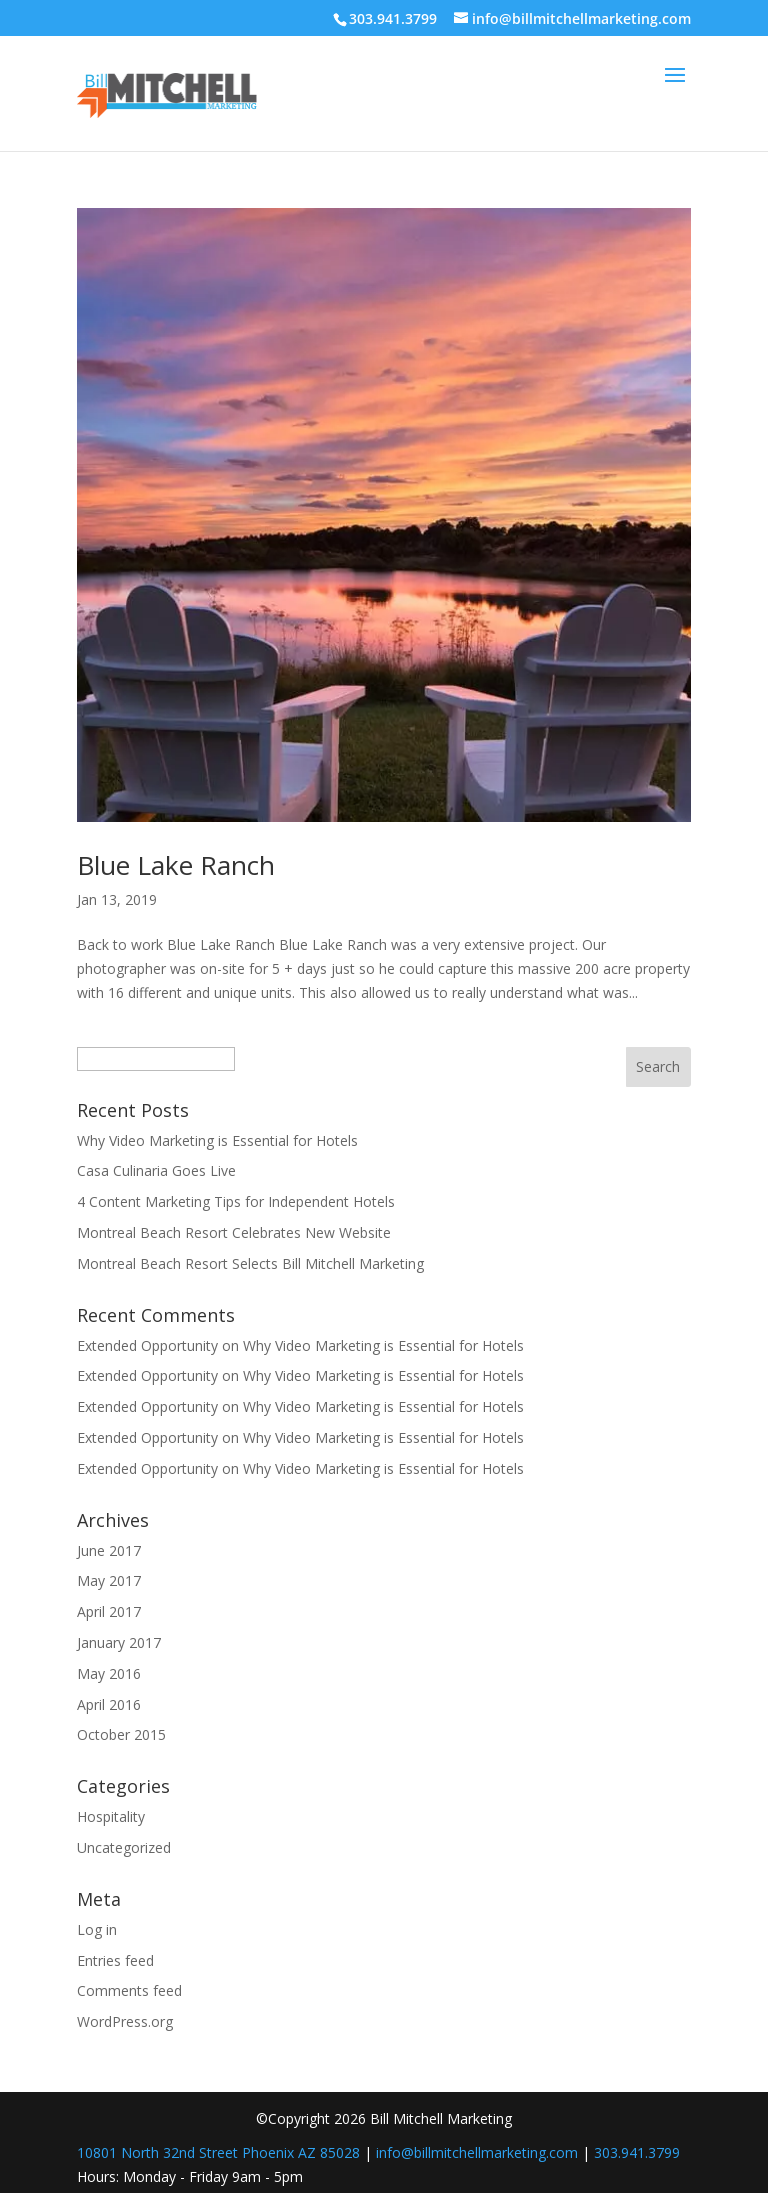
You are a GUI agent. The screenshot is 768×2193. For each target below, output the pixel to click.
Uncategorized (124, 1847)
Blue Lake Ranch (176, 865)
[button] (675, 88)
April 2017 (109, 1611)
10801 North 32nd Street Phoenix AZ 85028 (218, 2152)
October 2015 (121, 1734)
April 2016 (109, 1704)
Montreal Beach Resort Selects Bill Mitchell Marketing (250, 1263)
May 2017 (109, 1580)
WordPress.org (125, 2021)
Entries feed (115, 1960)
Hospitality (111, 1816)
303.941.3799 (637, 2152)
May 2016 (109, 1673)
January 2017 (119, 1642)
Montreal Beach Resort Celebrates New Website (234, 1232)
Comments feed (129, 1990)
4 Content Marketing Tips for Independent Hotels (236, 1201)
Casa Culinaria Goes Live (156, 1170)
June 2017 (109, 1550)
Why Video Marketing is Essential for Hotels (217, 1140)
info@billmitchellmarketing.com (477, 2152)
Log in (97, 1929)
